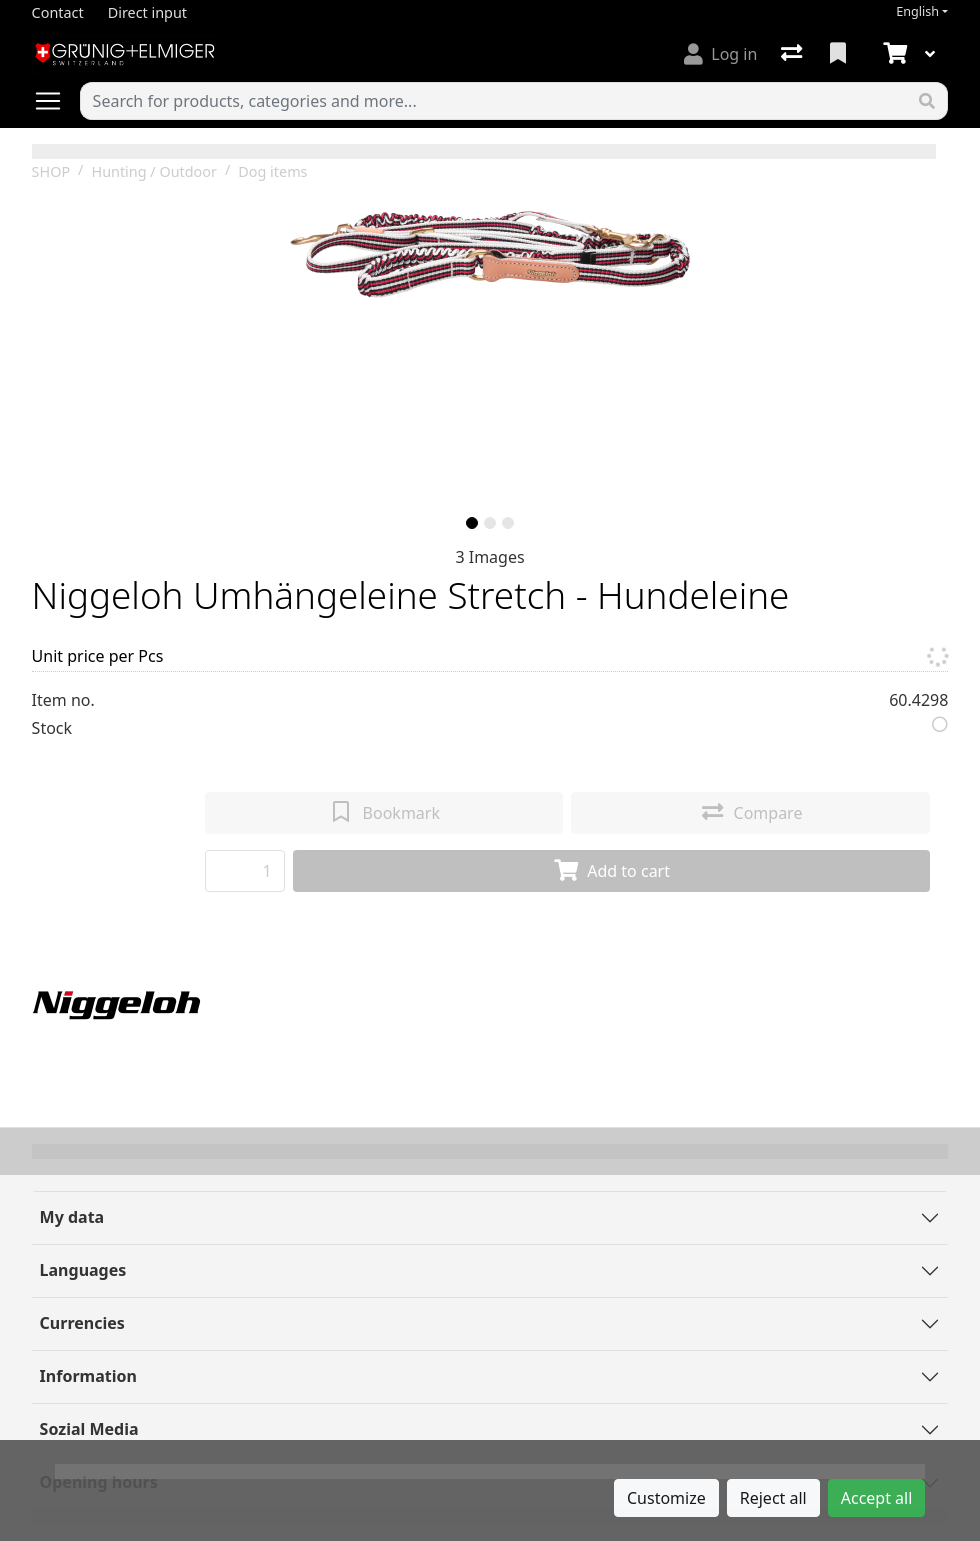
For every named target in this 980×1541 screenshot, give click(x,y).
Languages (83, 1270)
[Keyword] (494, 101)
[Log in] (720, 54)
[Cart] (893, 54)
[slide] (472, 523)
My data (72, 1217)
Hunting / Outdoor (153, 171)
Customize (666, 1498)
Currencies (82, 1323)
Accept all (877, 1498)
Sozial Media (89, 1429)
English (917, 11)
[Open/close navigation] (56, 101)
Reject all (773, 1498)
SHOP (51, 171)
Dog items (272, 171)
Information (88, 1376)
